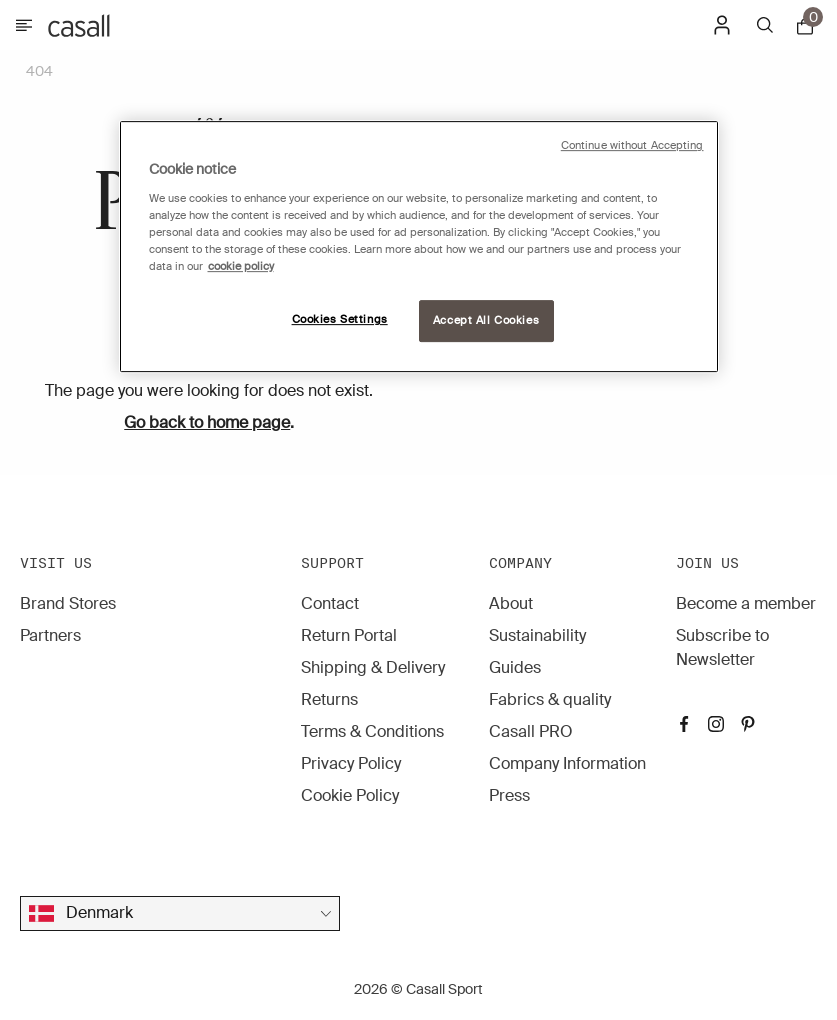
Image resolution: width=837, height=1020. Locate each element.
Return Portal (349, 635)
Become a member (746, 603)
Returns (329, 699)
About (511, 603)
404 (39, 71)
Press (509, 795)
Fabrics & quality (550, 699)
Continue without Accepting (632, 145)
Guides (515, 667)
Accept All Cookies (486, 320)
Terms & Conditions (372, 731)
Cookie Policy (350, 795)
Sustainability (537, 635)
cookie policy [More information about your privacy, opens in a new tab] (241, 266)
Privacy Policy (351, 763)
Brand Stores (68, 603)
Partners (50, 635)
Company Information (567, 763)
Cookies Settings (340, 319)
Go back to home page (207, 422)
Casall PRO (531, 731)
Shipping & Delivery (373, 667)
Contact (330, 603)
